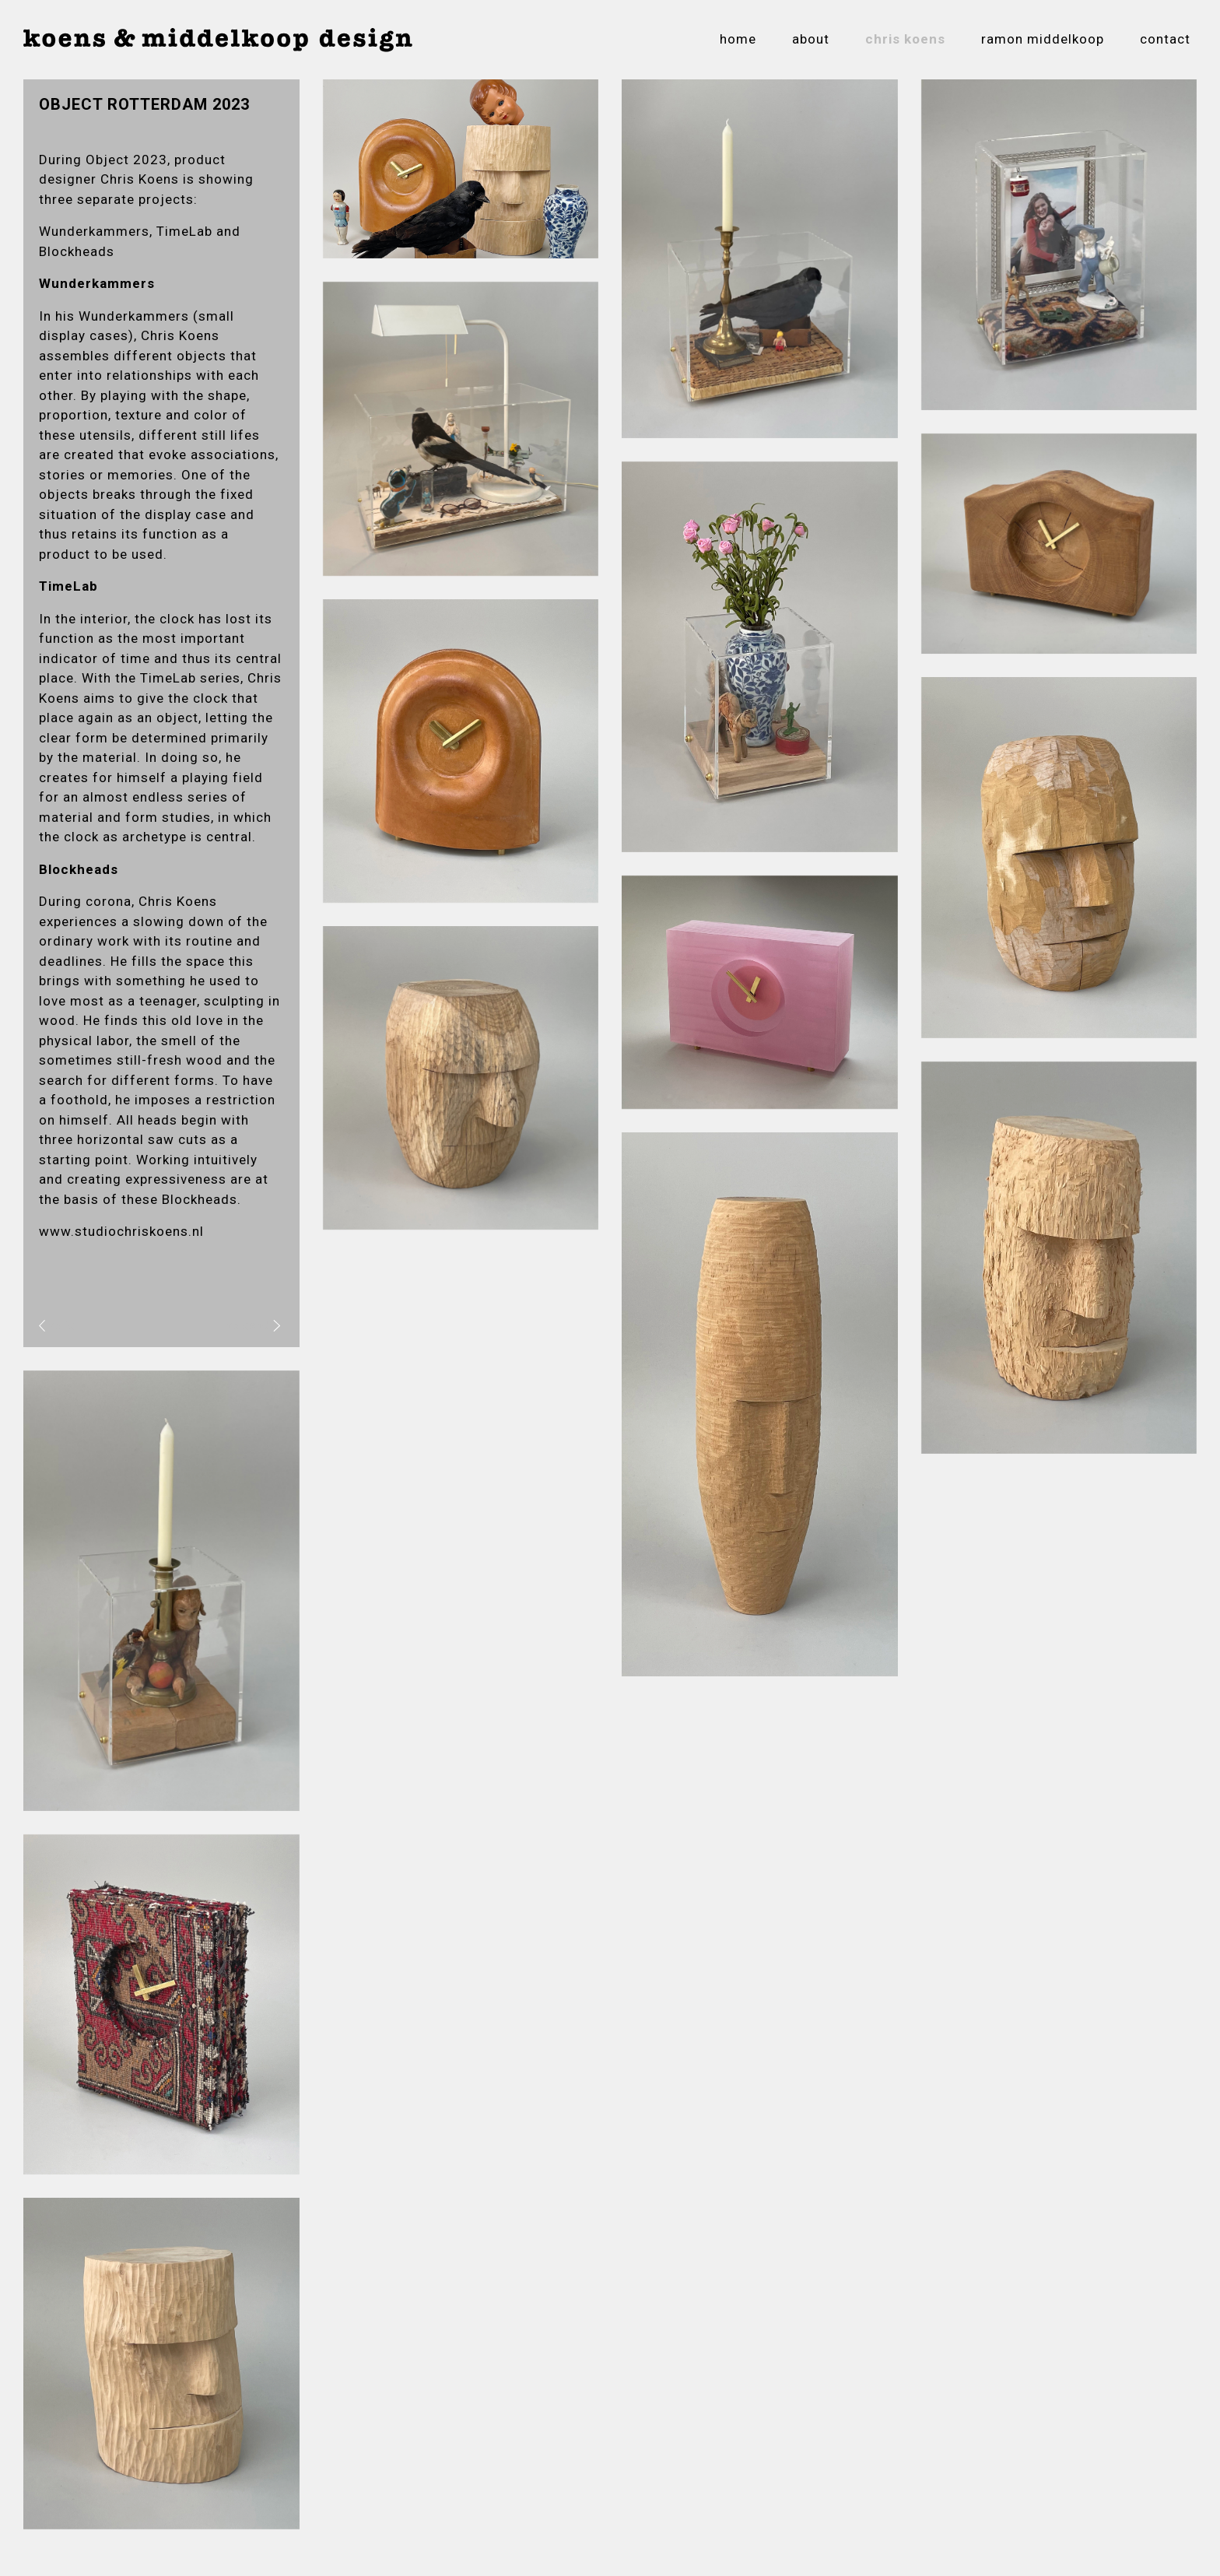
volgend (253, 1325)
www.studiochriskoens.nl (121, 1231)
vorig (57, 1325)
